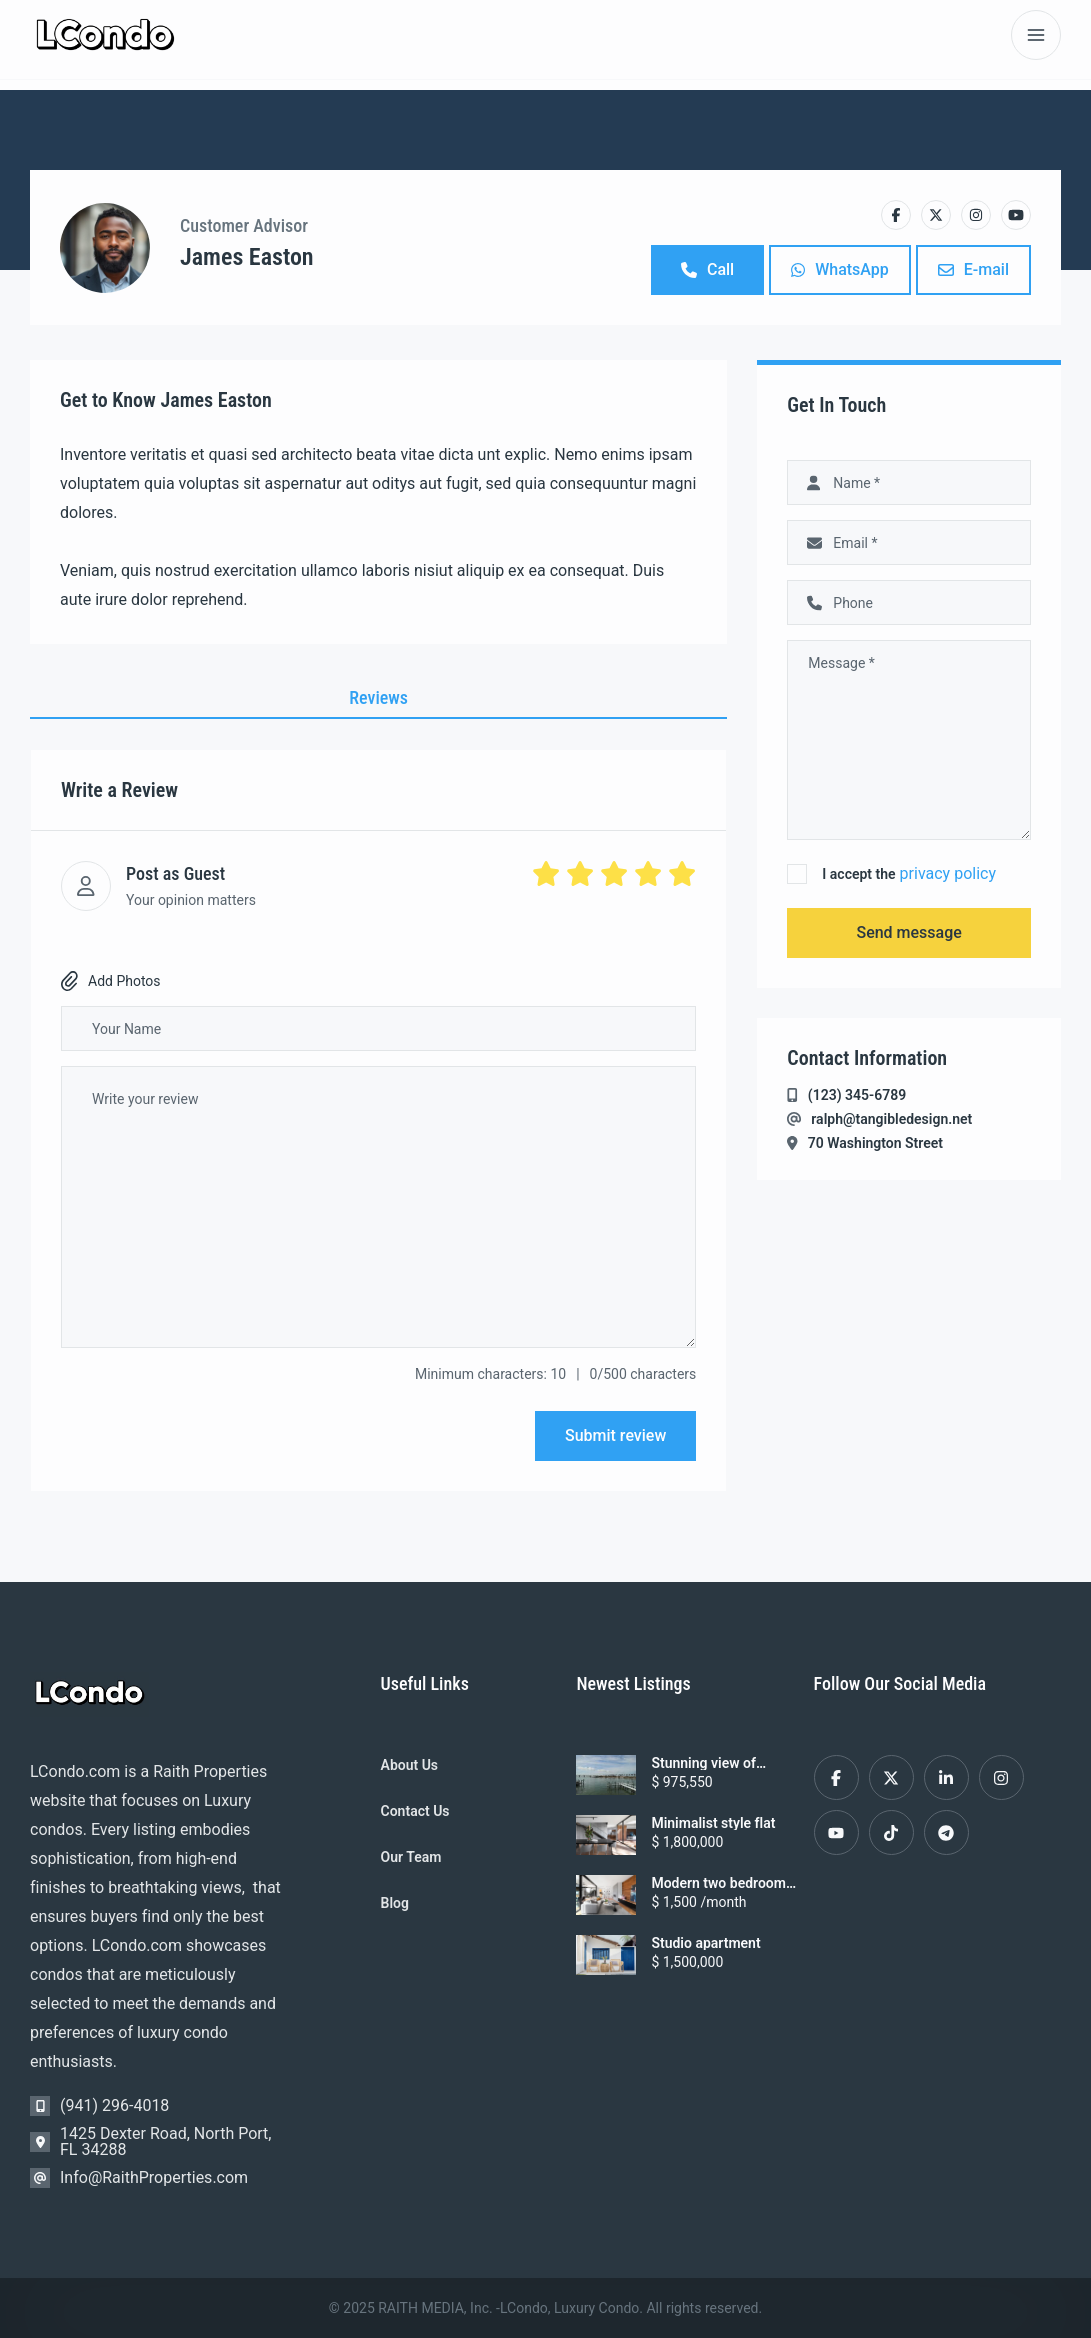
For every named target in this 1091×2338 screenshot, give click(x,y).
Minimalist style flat (713, 1823)
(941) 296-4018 (114, 2105)
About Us (410, 1765)
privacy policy (948, 873)
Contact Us (415, 1811)
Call (707, 269)
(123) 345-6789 (857, 1095)
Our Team (411, 1857)
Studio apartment (705, 1943)
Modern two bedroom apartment (718, 1883)
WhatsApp (840, 269)
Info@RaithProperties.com (154, 2177)
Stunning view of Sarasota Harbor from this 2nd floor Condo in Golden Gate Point (722, 1763)
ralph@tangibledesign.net (891, 1119)
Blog (395, 1903)
